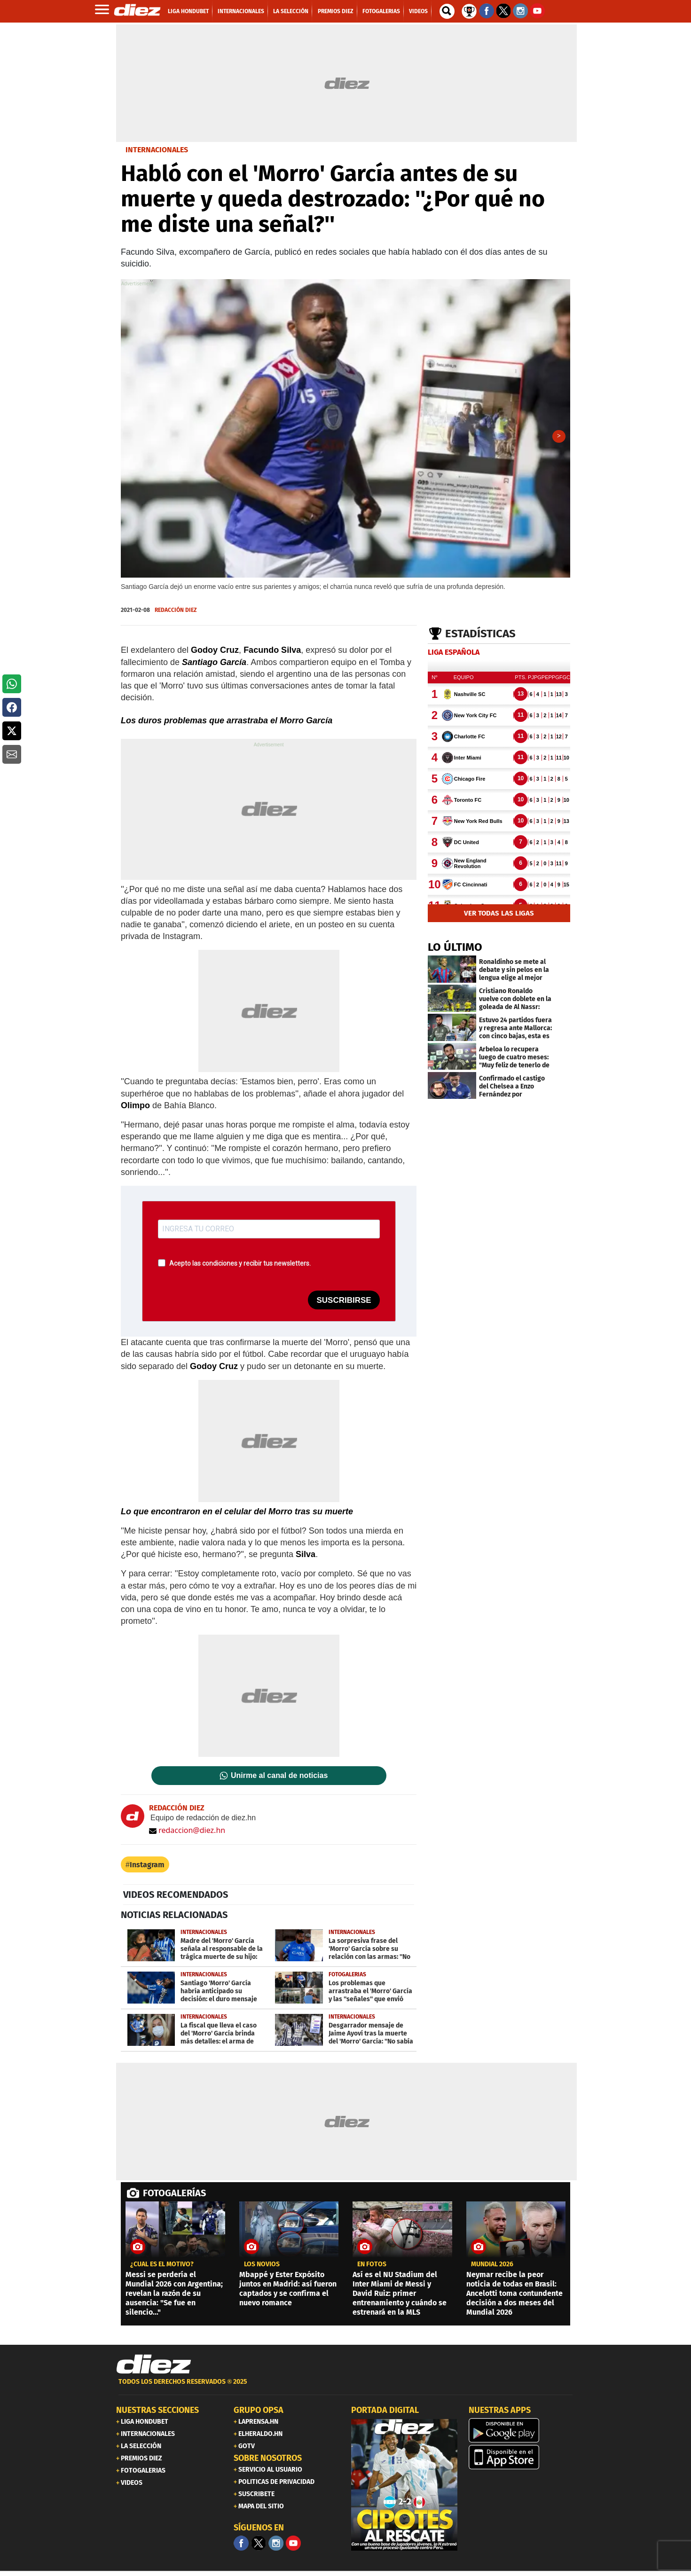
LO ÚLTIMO (455, 950)
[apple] (522, 2460)
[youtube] (293, 2546)
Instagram (147, 1867)
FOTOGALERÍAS (174, 2196)
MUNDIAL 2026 (492, 2267)
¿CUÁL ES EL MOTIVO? (162, 2267)
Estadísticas (480, 636)
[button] (11, 683)
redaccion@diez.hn (187, 1833)
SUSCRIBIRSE (343, 1303)
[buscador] (447, 11)
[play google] (522, 2433)
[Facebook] (241, 2546)
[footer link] (345, 2390)
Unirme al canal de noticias (279, 1779)
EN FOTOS (371, 2267)
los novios (262, 2267)
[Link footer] (153, 2368)
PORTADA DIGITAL (385, 2413)
